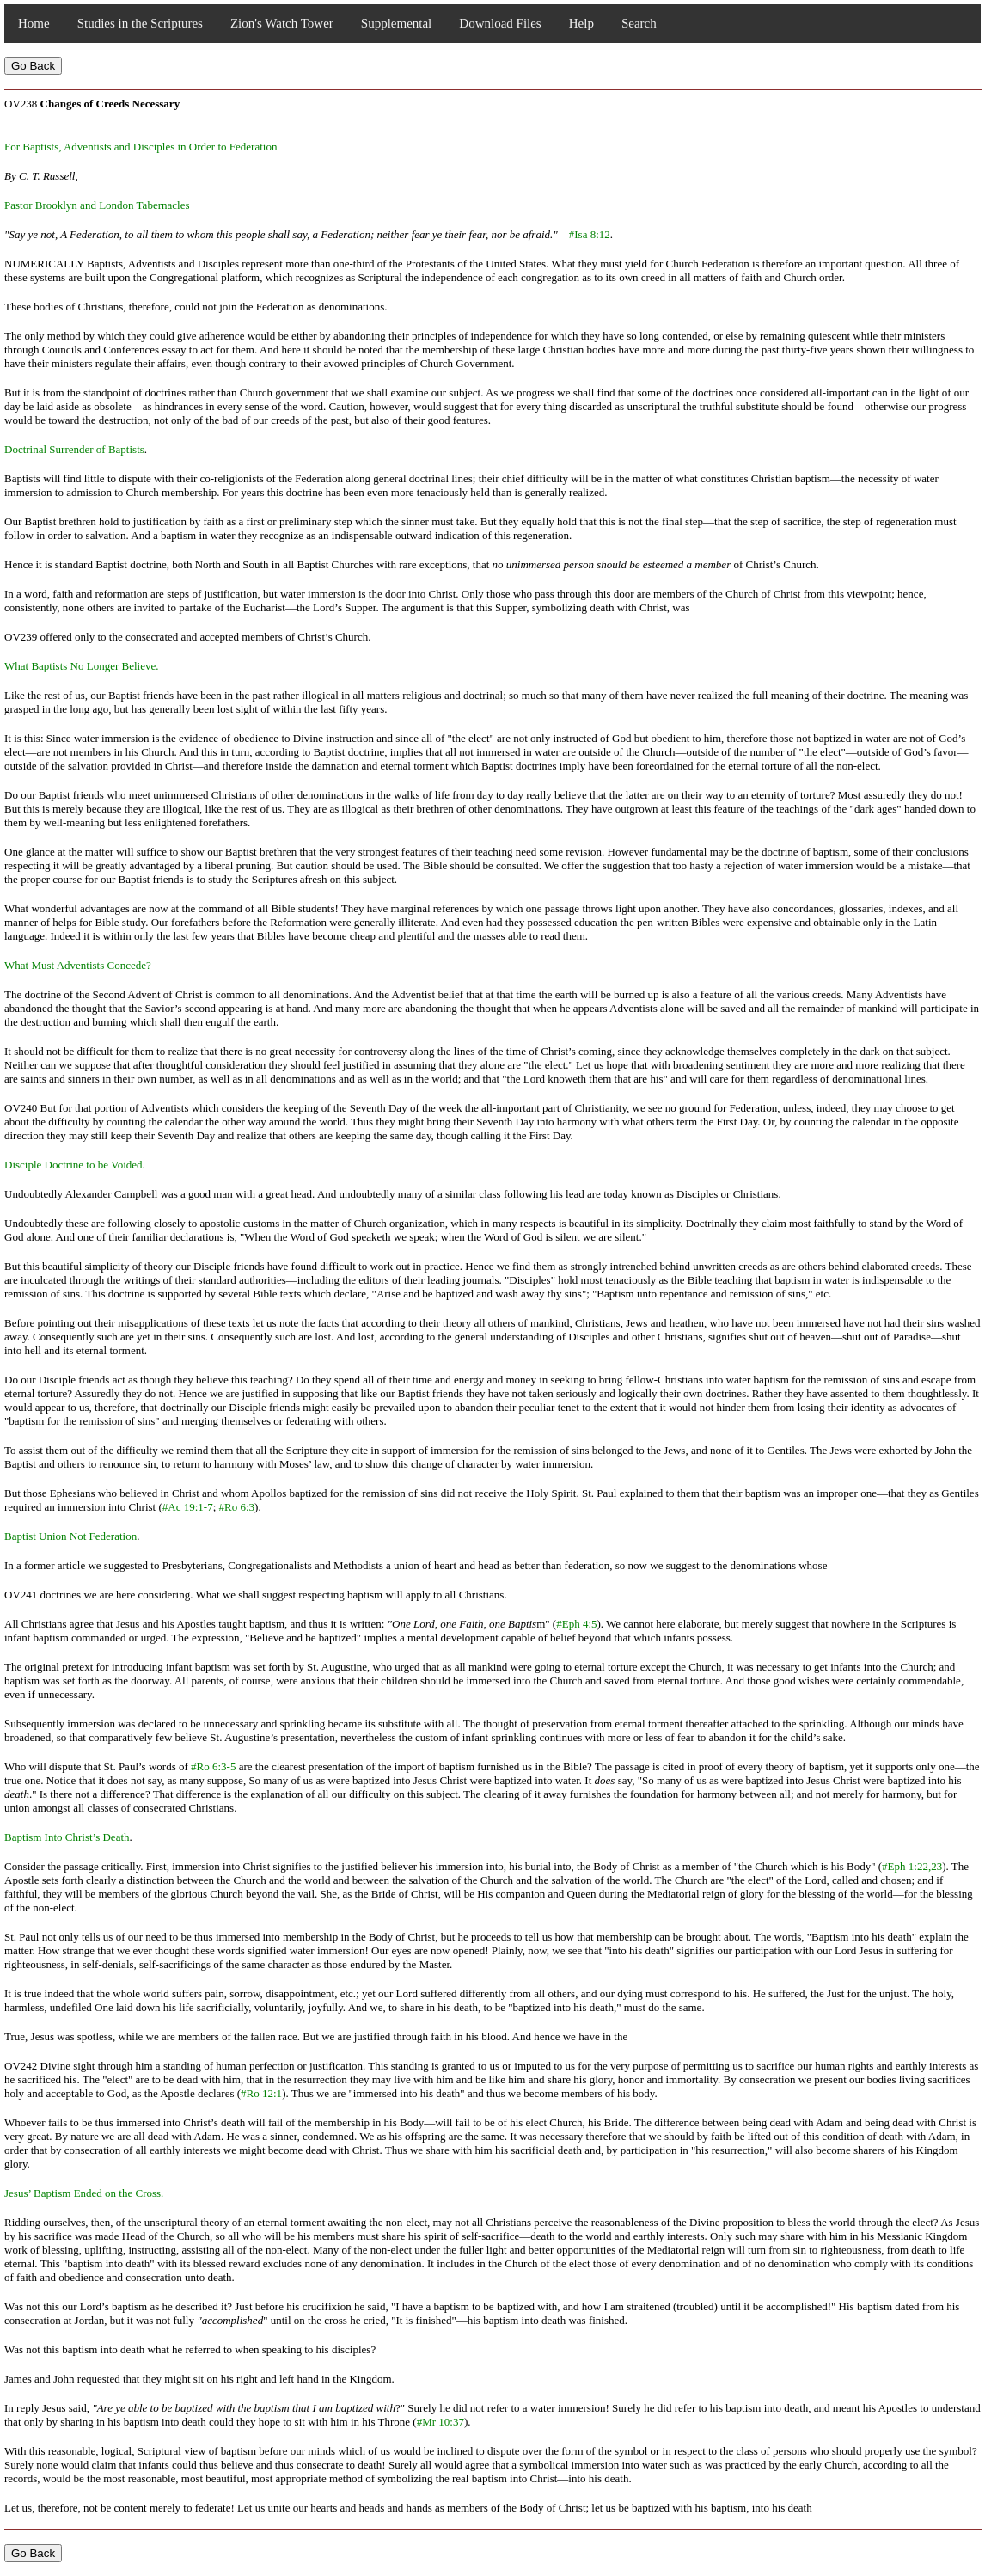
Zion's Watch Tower (281, 23)
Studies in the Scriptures (140, 23)
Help (581, 23)
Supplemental (396, 23)
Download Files (500, 23)
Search (639, 23)
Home (34, 23)
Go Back (33, 65)
